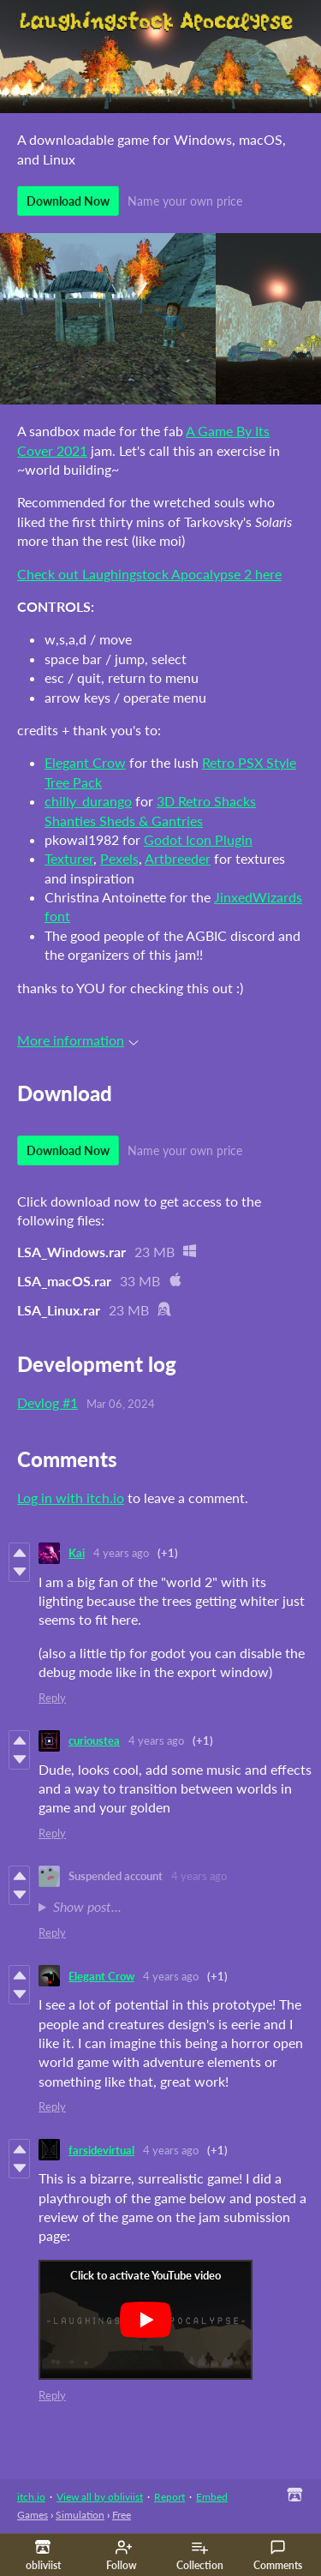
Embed (212, 2496)
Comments (277, 2555)
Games (32, 2514)
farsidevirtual (101, 2150)
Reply (52, 1697)
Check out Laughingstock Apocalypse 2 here (149, 574)
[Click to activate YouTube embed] (146, 2320)
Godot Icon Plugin (198, 839)
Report (169, 2496)
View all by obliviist (99, 2496)
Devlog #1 (47, 1402)
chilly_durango (88, 801)
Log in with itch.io (70, 1497)
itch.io (31, 2496)
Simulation (80, 2514)
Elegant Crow (85, 762)
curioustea (94, 1740)
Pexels (119, 858)
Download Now (68, 201)
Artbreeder (178, 858)
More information (78, 1040)
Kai (76, 1553)
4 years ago (121, 1553)
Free (121, 2514)
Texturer (69, 858)
